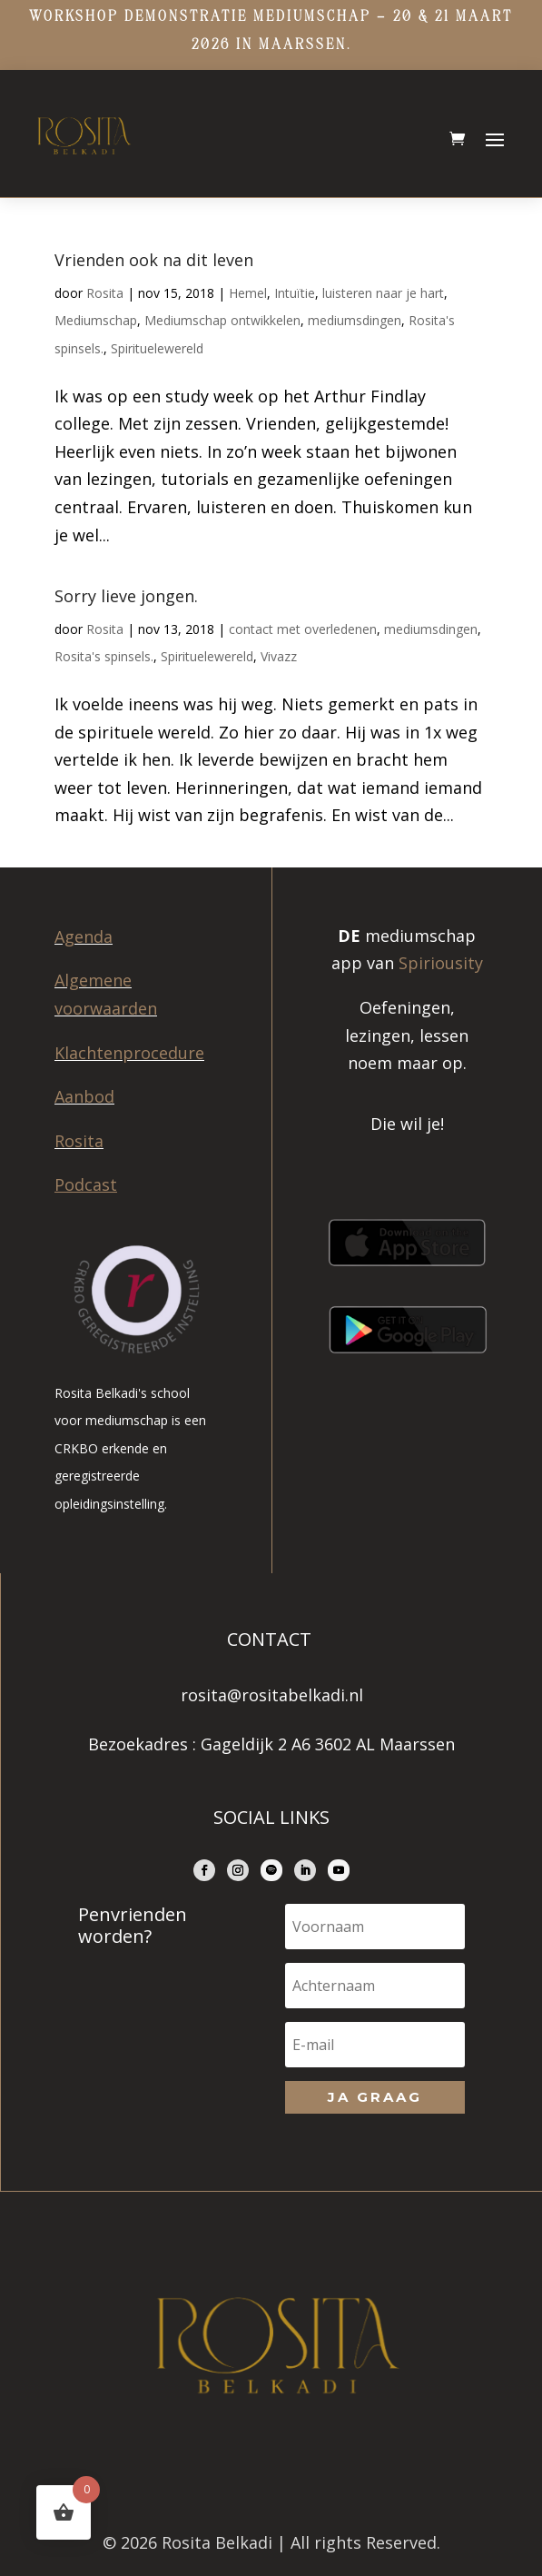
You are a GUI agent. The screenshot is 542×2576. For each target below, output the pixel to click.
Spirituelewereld (157, 348)
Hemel (248, 293)
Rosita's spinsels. (103, 656)
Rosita (104, 293)
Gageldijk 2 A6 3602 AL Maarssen (328, 1744)
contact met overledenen (303, 629)
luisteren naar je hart (383, 293)
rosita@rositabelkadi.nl (272, 1695)
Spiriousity (441, 963)
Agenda (83, 936)
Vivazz (279, 656)
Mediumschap (95, 320)
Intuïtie (294, 293)
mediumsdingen (354, 320)
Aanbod (84, 1096)
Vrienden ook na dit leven (153, 260)
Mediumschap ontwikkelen (222, 320)
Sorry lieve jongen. (126, 596)
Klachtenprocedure (129, 1053)
